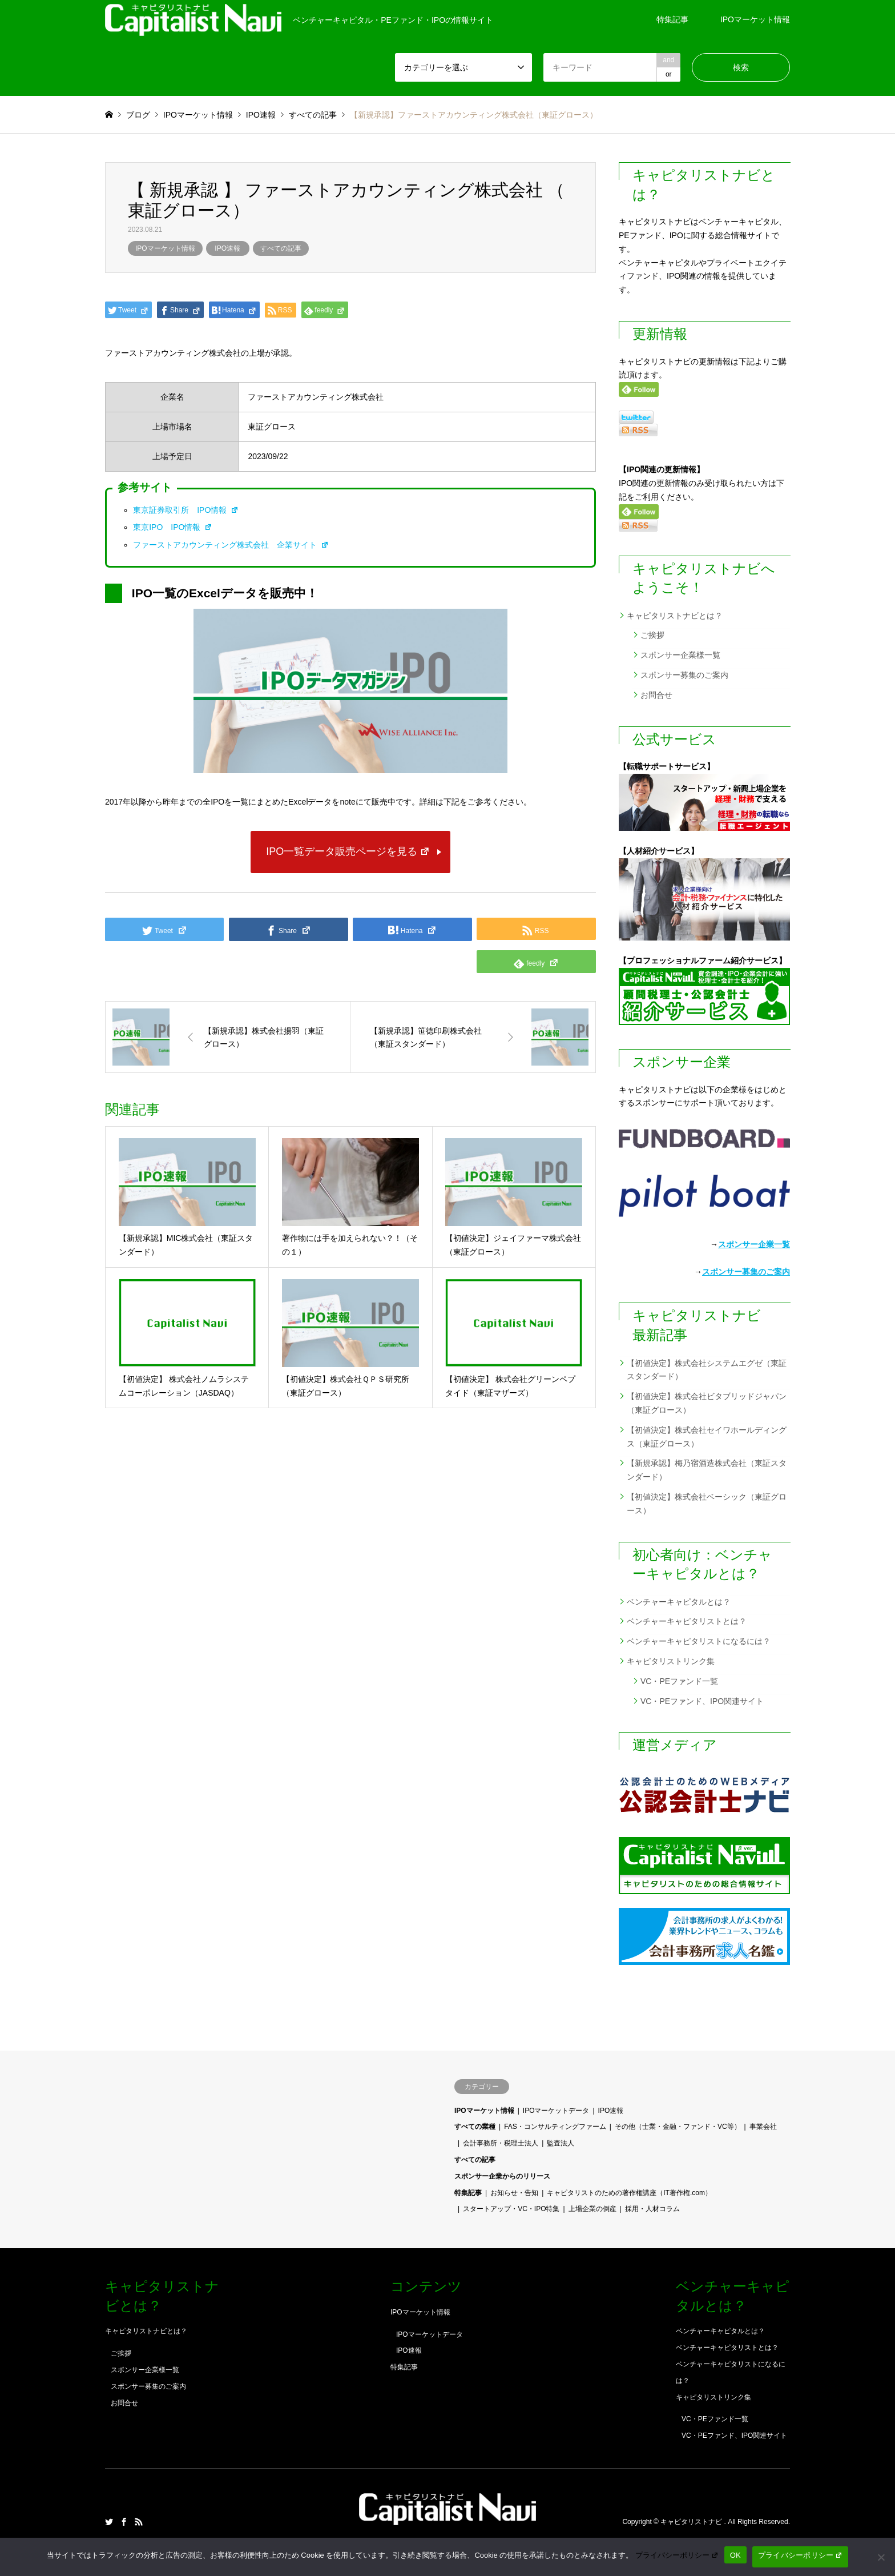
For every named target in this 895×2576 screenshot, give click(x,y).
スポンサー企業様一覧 (680, 655)
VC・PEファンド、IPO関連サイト (702, 1701)
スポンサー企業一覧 (754, 1244)
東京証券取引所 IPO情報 (186, 510)
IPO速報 (227, 248)
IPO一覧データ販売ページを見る (348, 851)
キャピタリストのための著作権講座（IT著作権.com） (629, 2193)
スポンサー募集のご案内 (684, 675)
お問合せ (656, 695)
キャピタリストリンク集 (671, 1661)
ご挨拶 (652, 635)
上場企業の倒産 (592, 2209)
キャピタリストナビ (692, 2522)
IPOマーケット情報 (755, 19)
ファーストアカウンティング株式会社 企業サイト (231, 544)
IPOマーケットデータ (556, 2111)
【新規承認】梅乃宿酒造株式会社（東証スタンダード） (707, 1469)
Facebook (124, 2522)
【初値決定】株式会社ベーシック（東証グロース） (707, 1503)
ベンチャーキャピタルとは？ (679, 1601)
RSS (139, 2522)
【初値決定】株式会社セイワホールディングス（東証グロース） (707, 1436)
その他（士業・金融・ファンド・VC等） (678, 2127)
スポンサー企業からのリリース (502, 2176)
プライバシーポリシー (677, 2555)
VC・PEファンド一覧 (679, 1681)
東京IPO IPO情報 (172, 527)
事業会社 (763, 2127)
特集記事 (672, 19)
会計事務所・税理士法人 (500, 2143)
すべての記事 (280, 248)
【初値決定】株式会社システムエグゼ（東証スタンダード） (707, 1370)
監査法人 (560, 2143)
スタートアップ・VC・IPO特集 (511, 2209)
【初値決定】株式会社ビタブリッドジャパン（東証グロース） (707, 1403)
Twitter (109, 2522)
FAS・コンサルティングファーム (555, 2127)
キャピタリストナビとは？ (675, 615)
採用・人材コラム (652, 2209)
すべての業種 (474, 2127)
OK (735, 2555)
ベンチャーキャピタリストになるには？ (699, 1641)
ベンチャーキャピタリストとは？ (687, 1621)
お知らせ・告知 (514, 2193)
